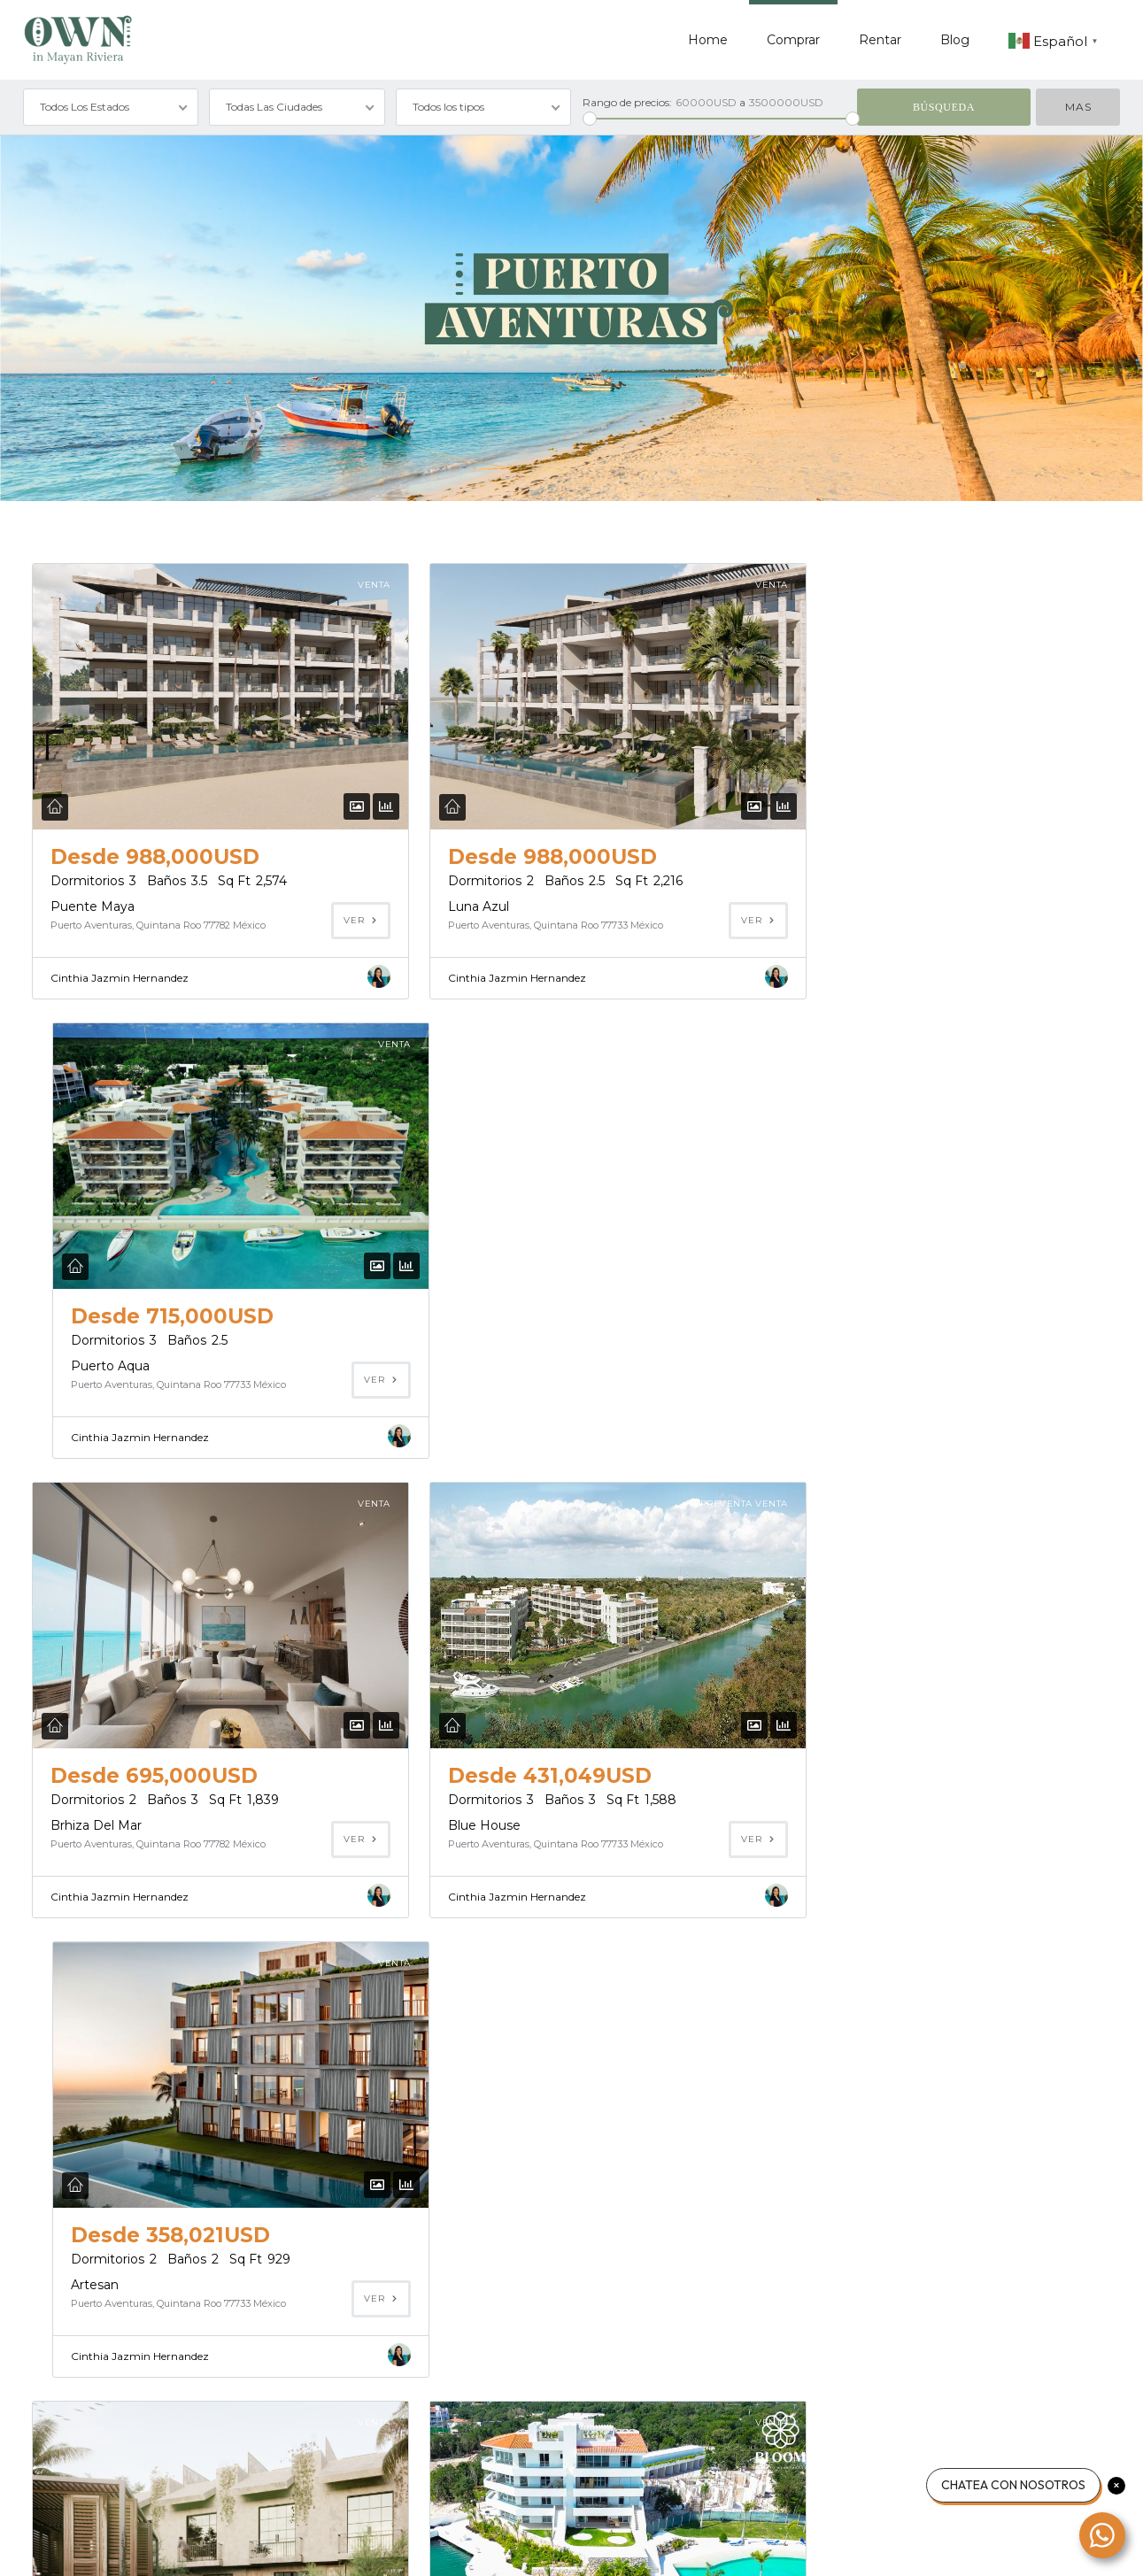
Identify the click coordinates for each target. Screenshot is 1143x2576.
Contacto (294, 2544)
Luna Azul (447, 906)
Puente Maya (92, 906)
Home (708, 40)
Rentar (880, 40)
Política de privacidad (194, 2544)
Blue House (453, 1364)
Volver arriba (1078, 2544)
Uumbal (74, 1822)
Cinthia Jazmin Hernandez (119, 977)
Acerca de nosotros (70, 2544)
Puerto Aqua (823, 906)
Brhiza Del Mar (96, 1364)
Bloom (438, 1822)
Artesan (808, 1364)
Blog (954, 40)
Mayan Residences (842, 1822)
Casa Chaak (85, 2279)
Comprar (793, 40)
